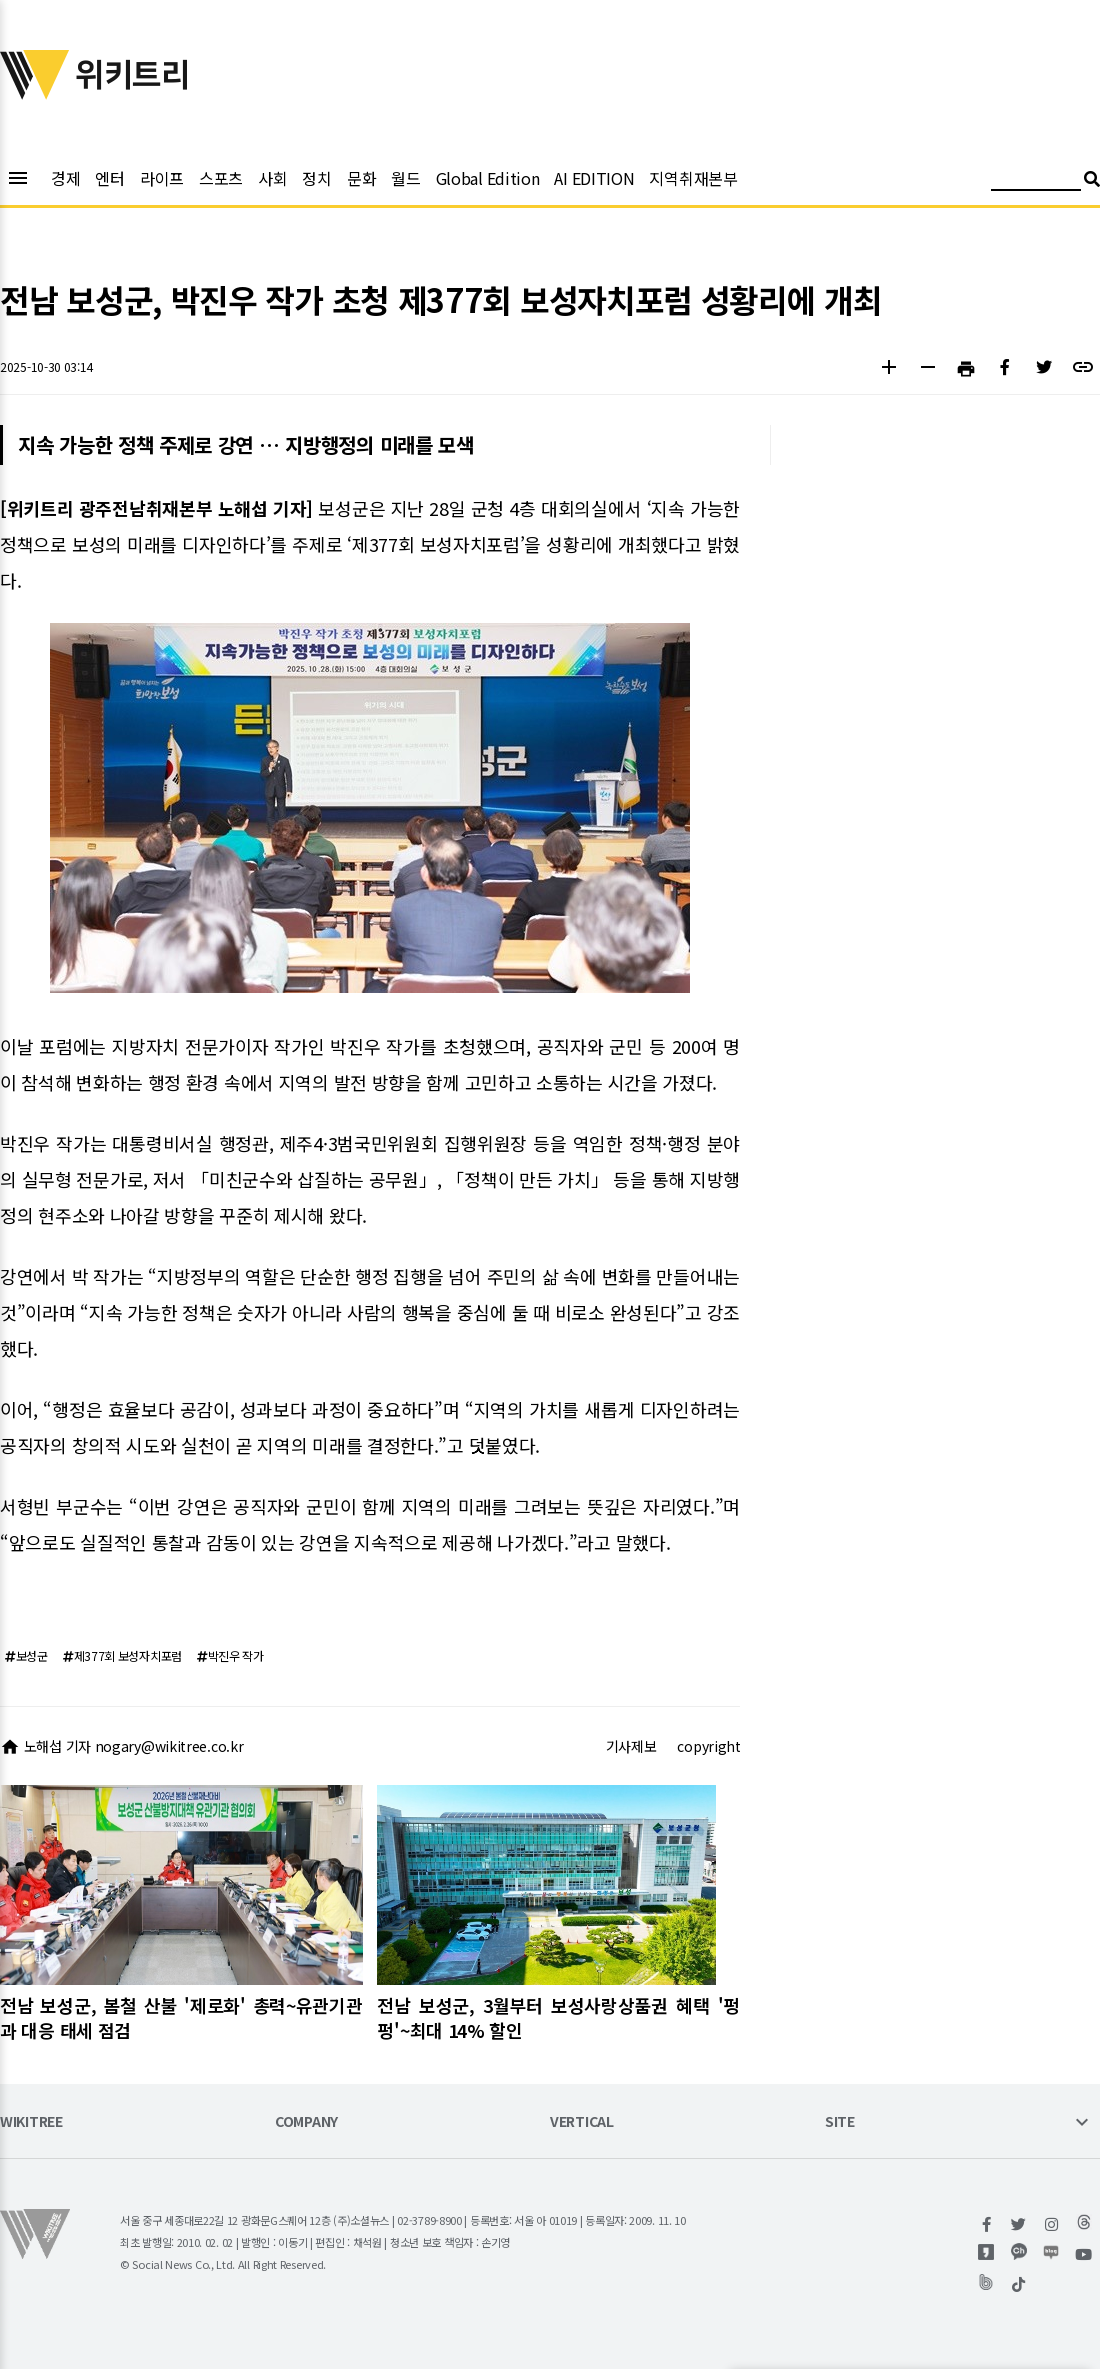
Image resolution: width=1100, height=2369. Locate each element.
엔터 (109, 178)
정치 (316, 178)
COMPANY (306, 2122)
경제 (65, 178)
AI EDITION (594, 178)
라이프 (162, 178)
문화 (361, 178)
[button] (888, 369)
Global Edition (488, 178)
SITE (840, 2122)
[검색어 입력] (1036, 181)
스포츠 (221, 178)
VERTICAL (582, 2122)
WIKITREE (31, 2122)
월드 (405, 178)
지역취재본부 (693, 178)
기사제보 (631, 1746)
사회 (272, 178)
